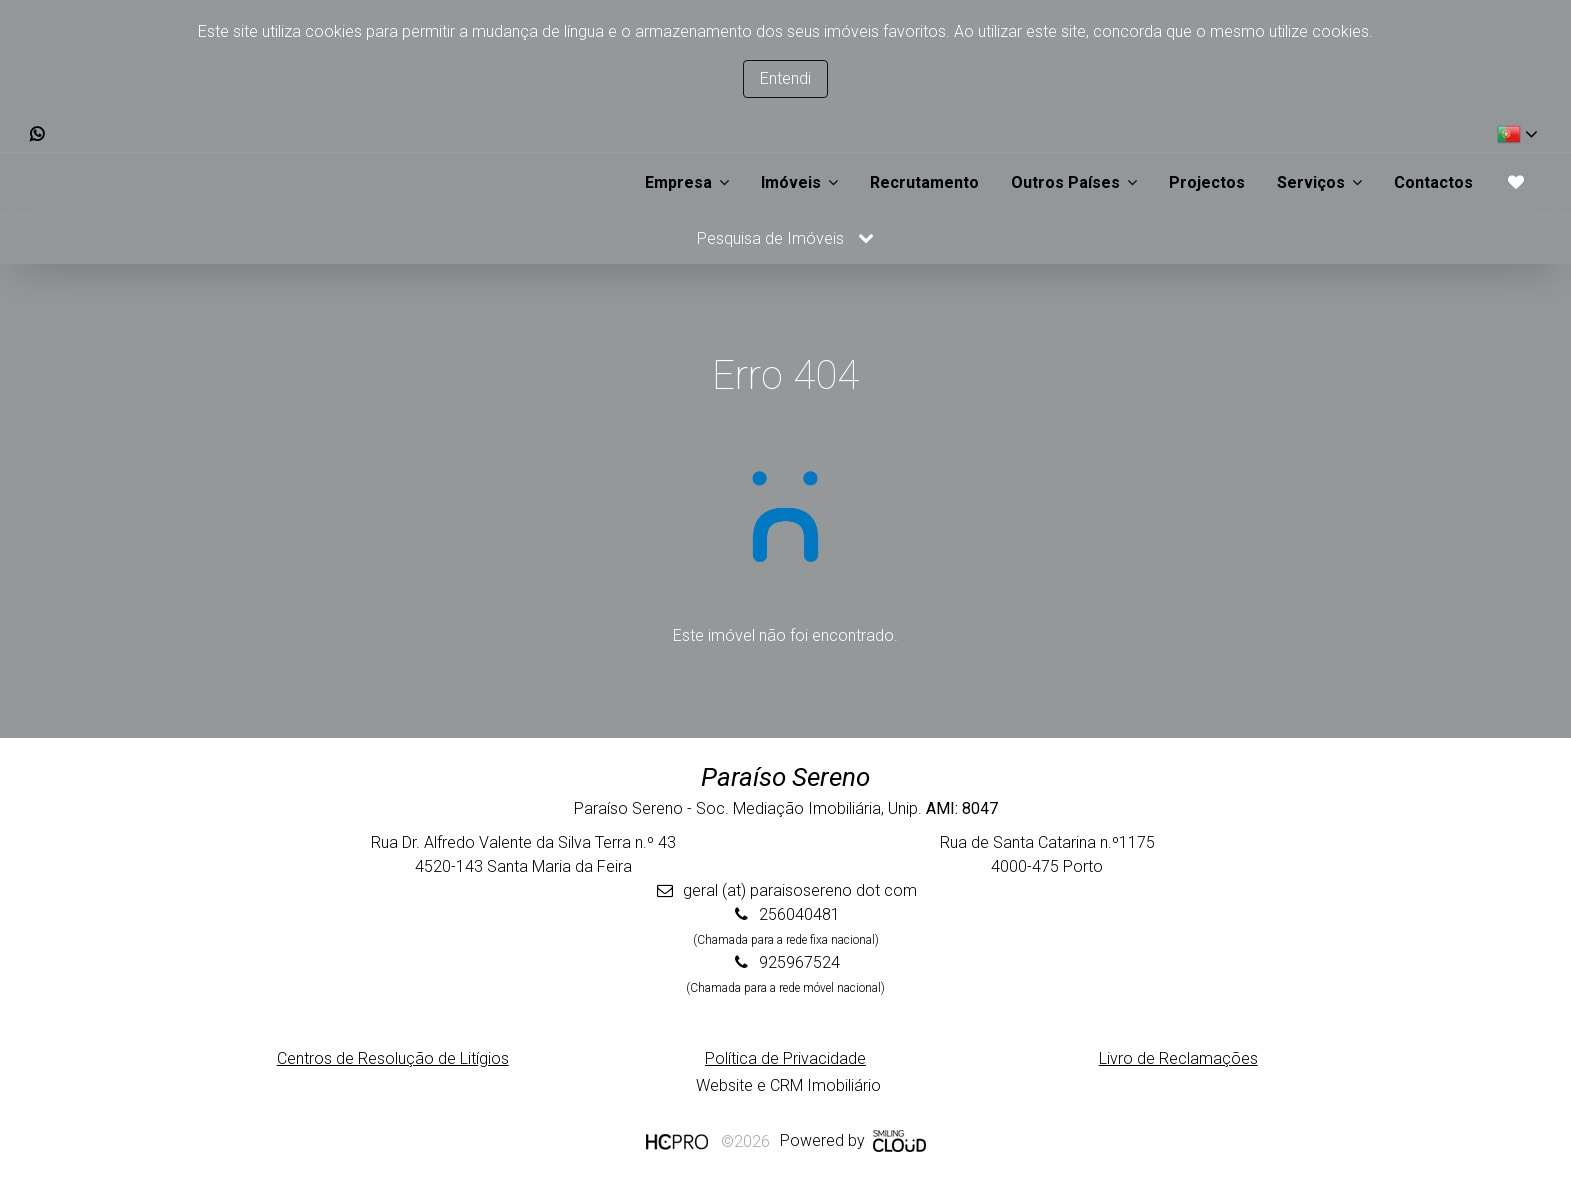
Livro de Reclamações (1178, 1058)
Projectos (1207, 182)
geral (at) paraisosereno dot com (800, 890)
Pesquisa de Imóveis (785, 238)
